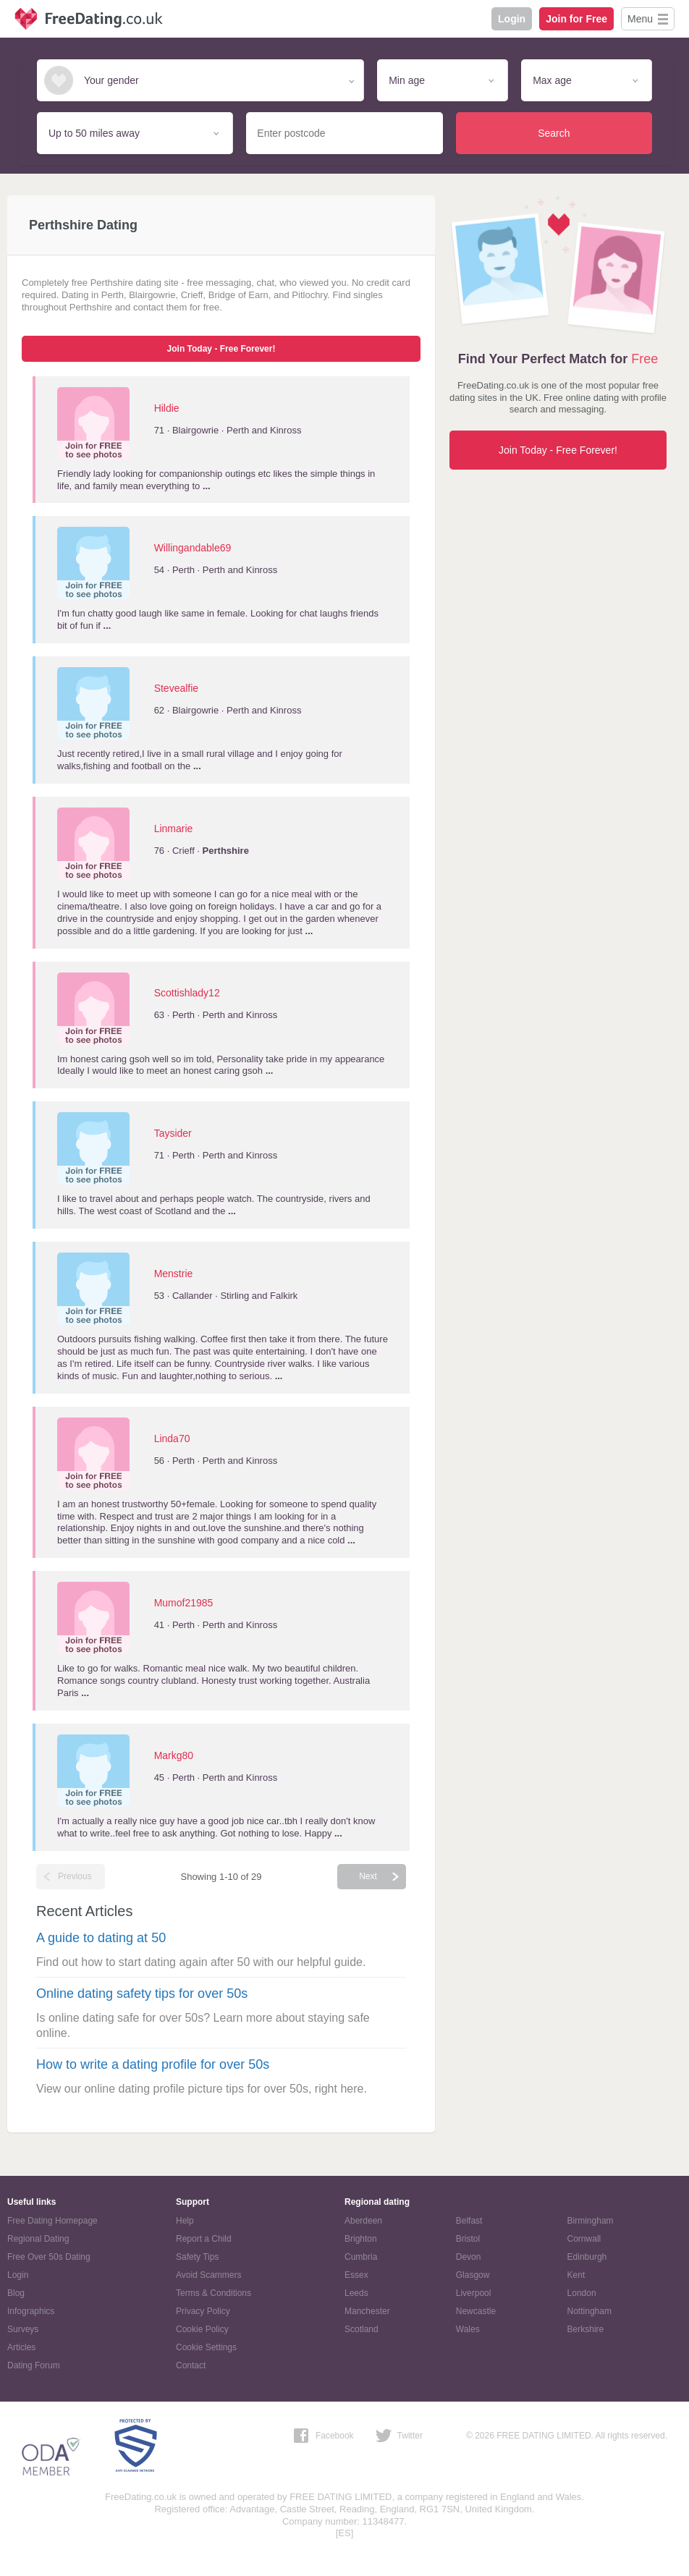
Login (511, 19)
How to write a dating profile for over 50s (152, 2064)
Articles (21, 2347)
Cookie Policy (202, 2329)
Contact (191, 2365)
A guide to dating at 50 (101, 1938)
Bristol (468, 2239)
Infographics (30, 2311)
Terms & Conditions (213, 2293)
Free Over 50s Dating (48, 2257)
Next (368, 1876)
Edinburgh (587, 2257)
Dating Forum (33, 2365)
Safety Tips (197, 2257)
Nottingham (589, 2311)
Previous (75, 1876)
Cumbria (360, 2257)
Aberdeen (363, 2221)
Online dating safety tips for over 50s (142, 1993)
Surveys (22, 2329)
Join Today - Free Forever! (221, 349)
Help (185, 2221)
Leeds (356, 2293)
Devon (468, 2257)
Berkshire (585, 2329)
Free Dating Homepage (52, 2221)
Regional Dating (38, 2239)
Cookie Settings (206, 2347)
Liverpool (473, 2293)
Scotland (361, 2329)
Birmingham (590, 2221)
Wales (468, 2329)
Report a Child (204, 2239)
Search (554, 133)
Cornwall (584, 2239)
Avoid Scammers (208, 2275)
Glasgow (473, 2275)
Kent (576, 2275)
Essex (356, 2275)
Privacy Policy (203, 2311)
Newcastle (476, 2311)
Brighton (360, 2239)
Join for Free (576, 19)
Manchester (367, 2311)
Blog (16, 2293)
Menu (640, 19)
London (581, 2293)
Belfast (469, 2221)
